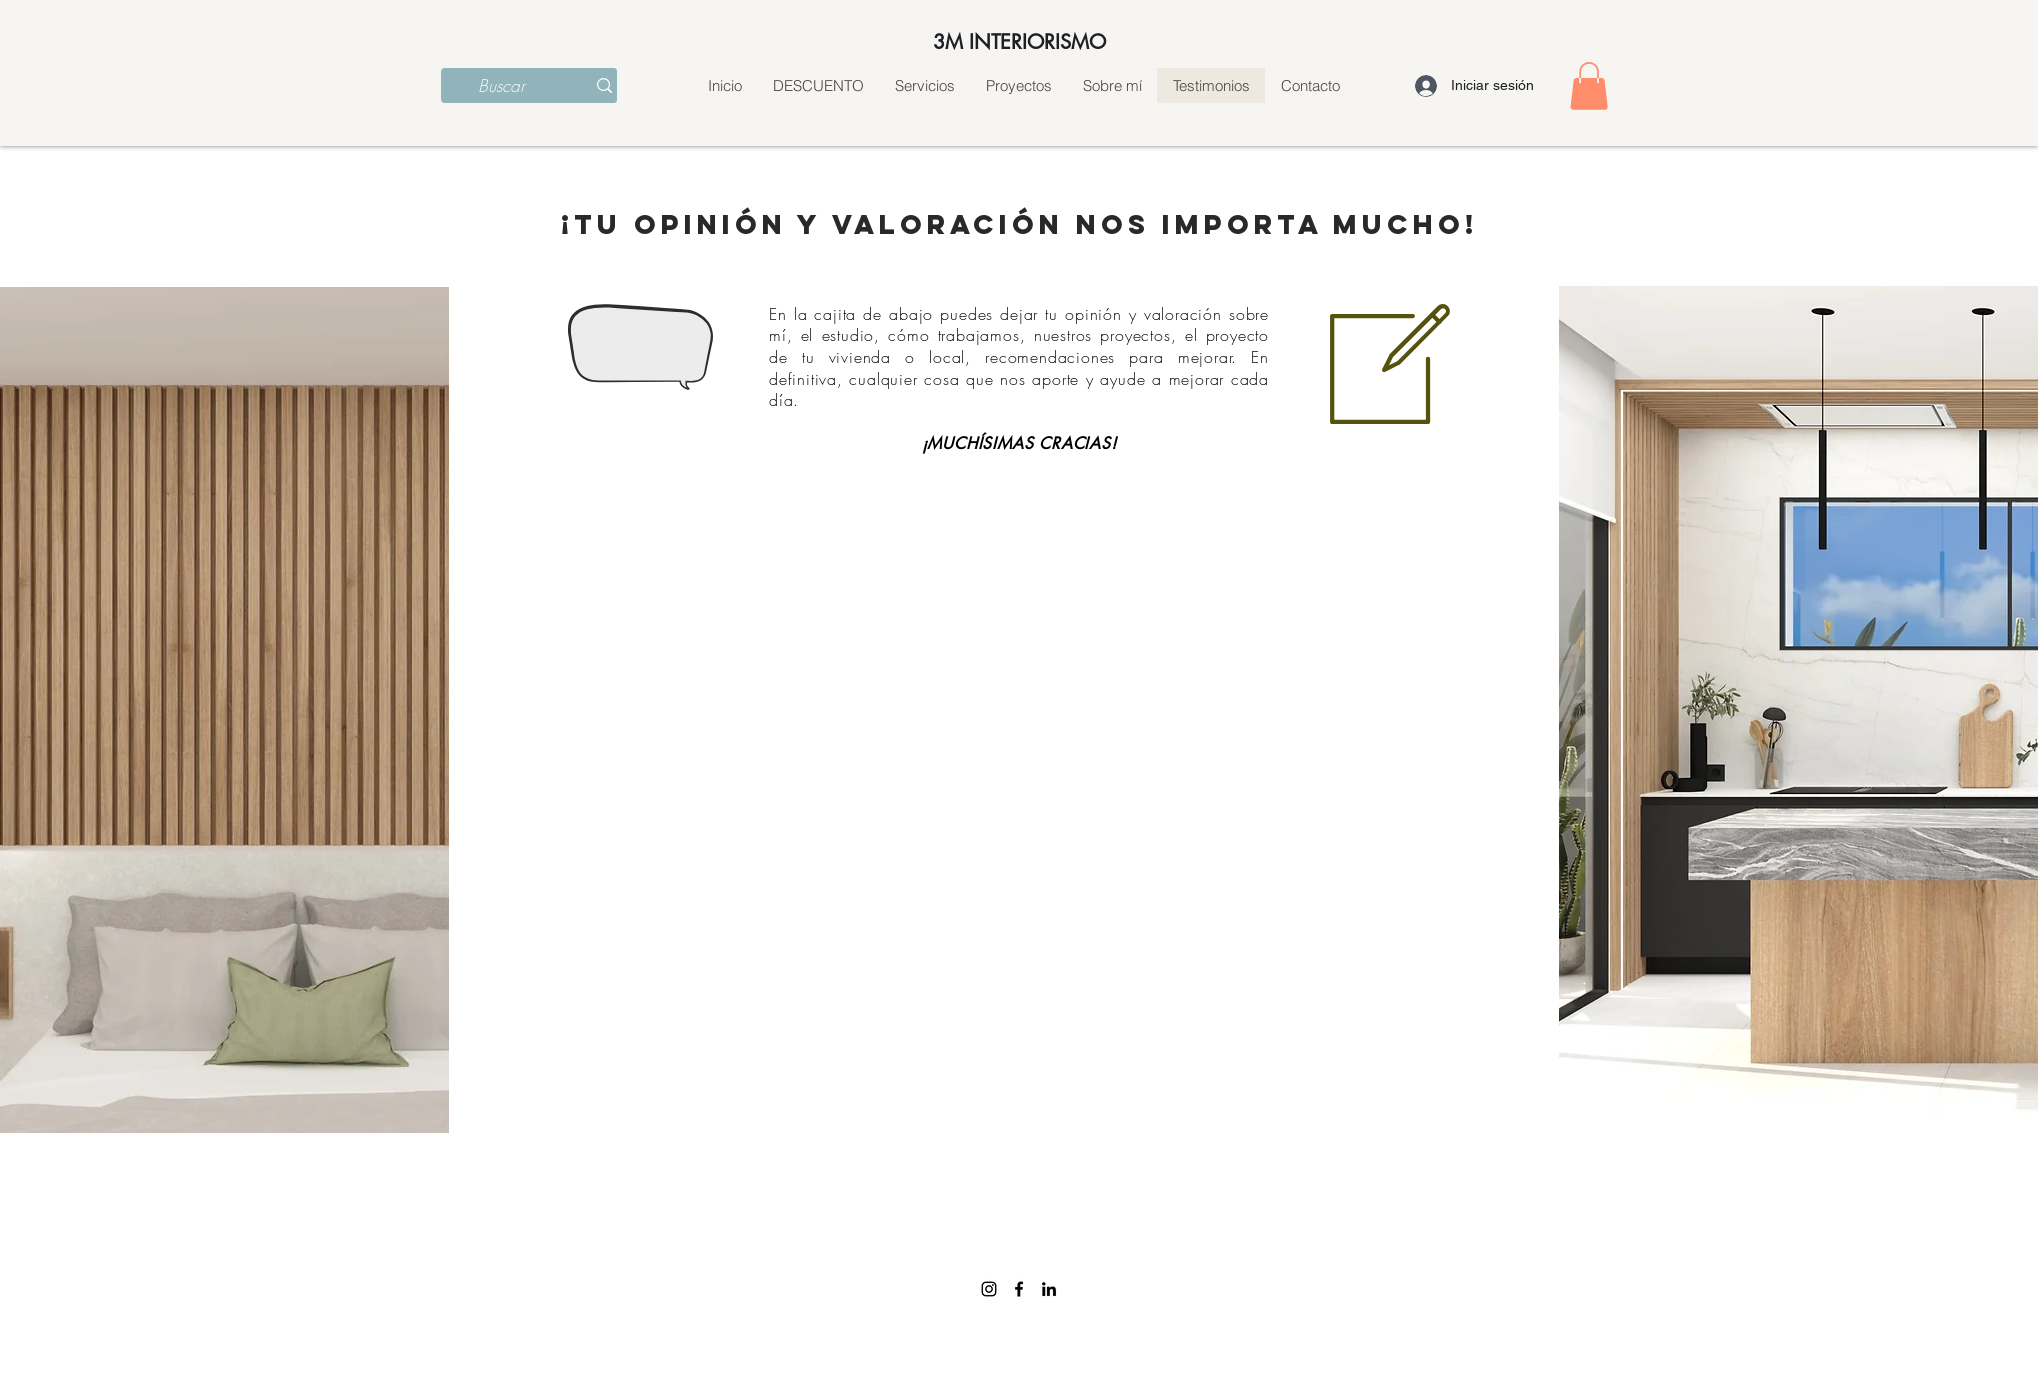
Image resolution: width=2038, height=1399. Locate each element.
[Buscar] (501, 86)
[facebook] (1019, 1289)
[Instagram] (989, 1289)
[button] (1589, 86)
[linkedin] (1049, 1289)
